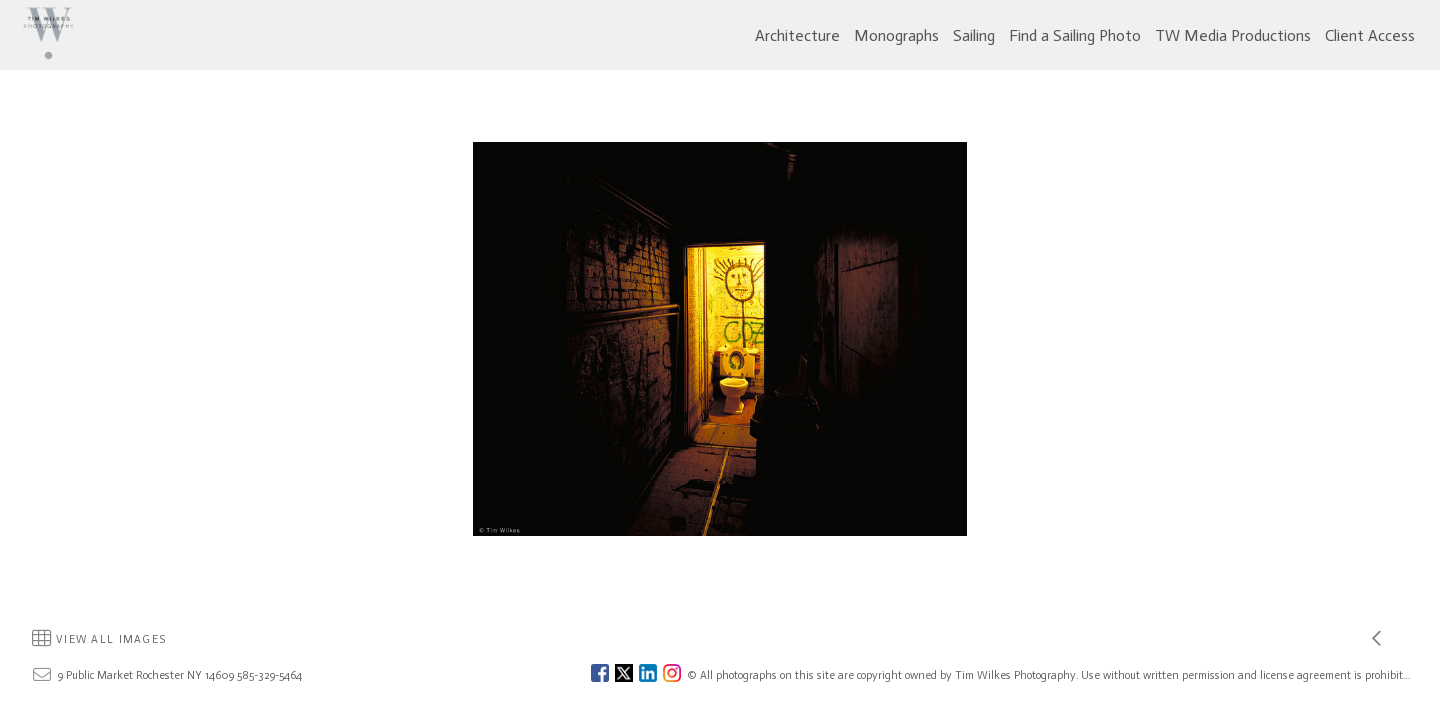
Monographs (896, 35)
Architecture (797, 35)
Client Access (1370, 35)
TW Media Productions (1233, 35)
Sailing (974, 35)
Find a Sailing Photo (1075, 35)
